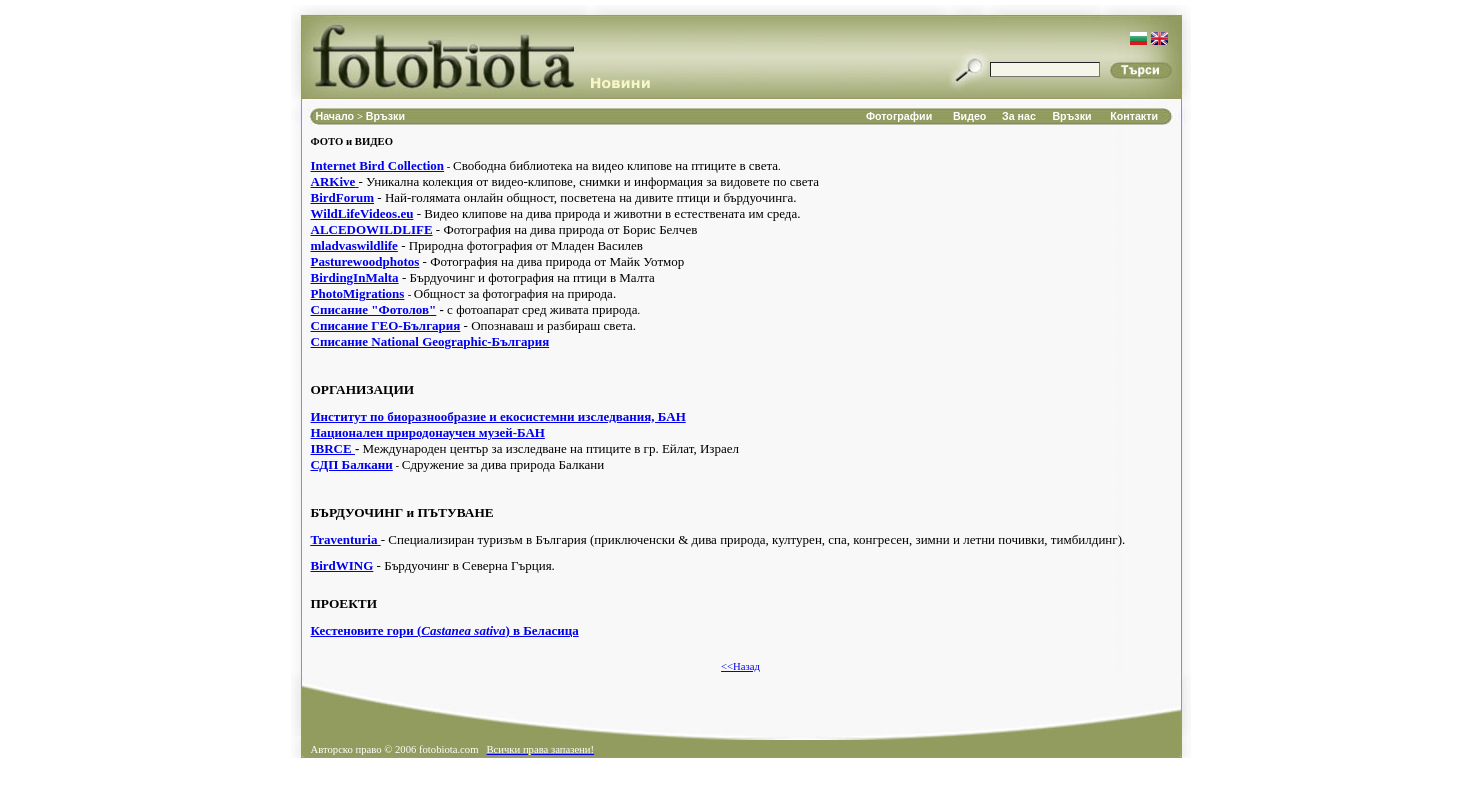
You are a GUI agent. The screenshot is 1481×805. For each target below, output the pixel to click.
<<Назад (740, 666)
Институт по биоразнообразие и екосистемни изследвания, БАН (498, 416)
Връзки (385, 116)
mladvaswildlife (354, 245)
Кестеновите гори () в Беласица (445, 630)
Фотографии (899, 116)
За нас (1019, 116)
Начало (337, 116)
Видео (969, 116)
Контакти (1134, 116)
